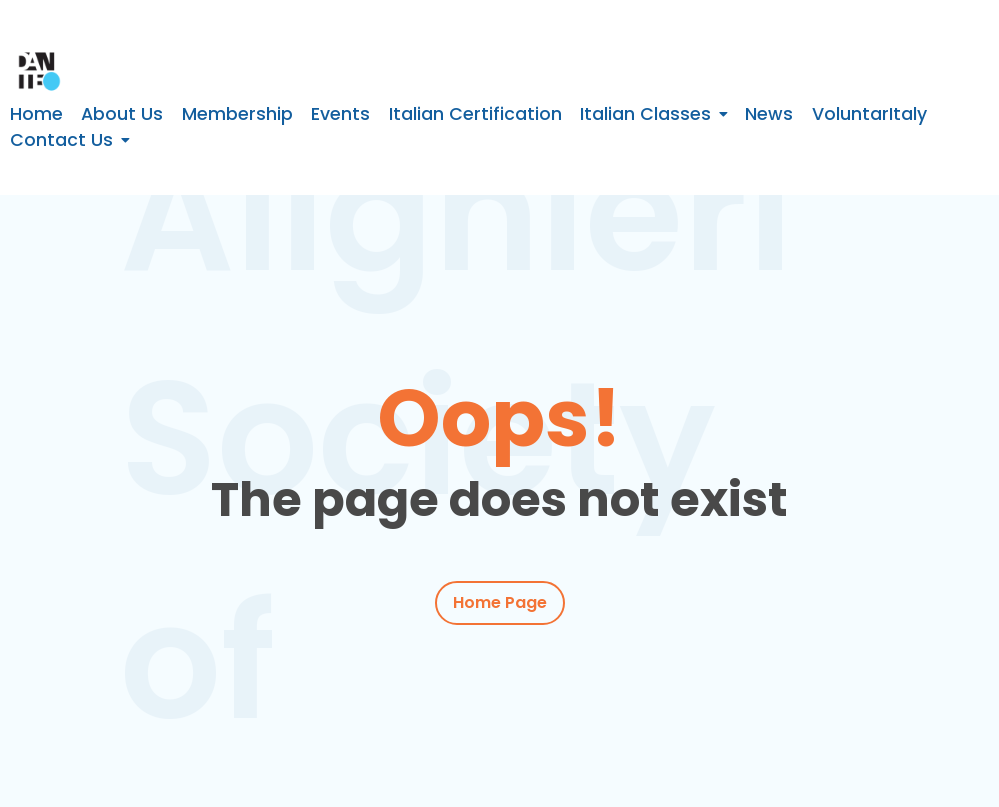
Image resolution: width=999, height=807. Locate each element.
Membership (237, 114)
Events (340, 114)
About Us (122, 114)
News (769, 114)
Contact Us (61, 140)
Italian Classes (645, 114)
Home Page (500, 602)
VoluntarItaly (869, 114)
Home (36, 114)
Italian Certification (475, 114)
